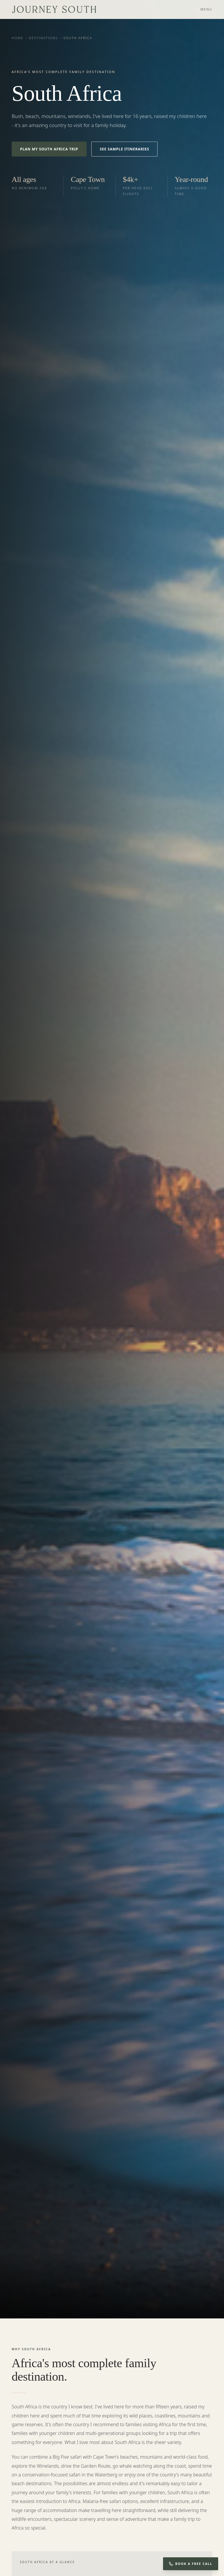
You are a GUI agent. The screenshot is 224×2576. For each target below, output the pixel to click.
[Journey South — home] (54, 9)
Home (17, 38)
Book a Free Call (190, 2563)
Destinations (43, 38)
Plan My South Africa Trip (49, 149)
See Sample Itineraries (124, 149)
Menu (206, 9)
